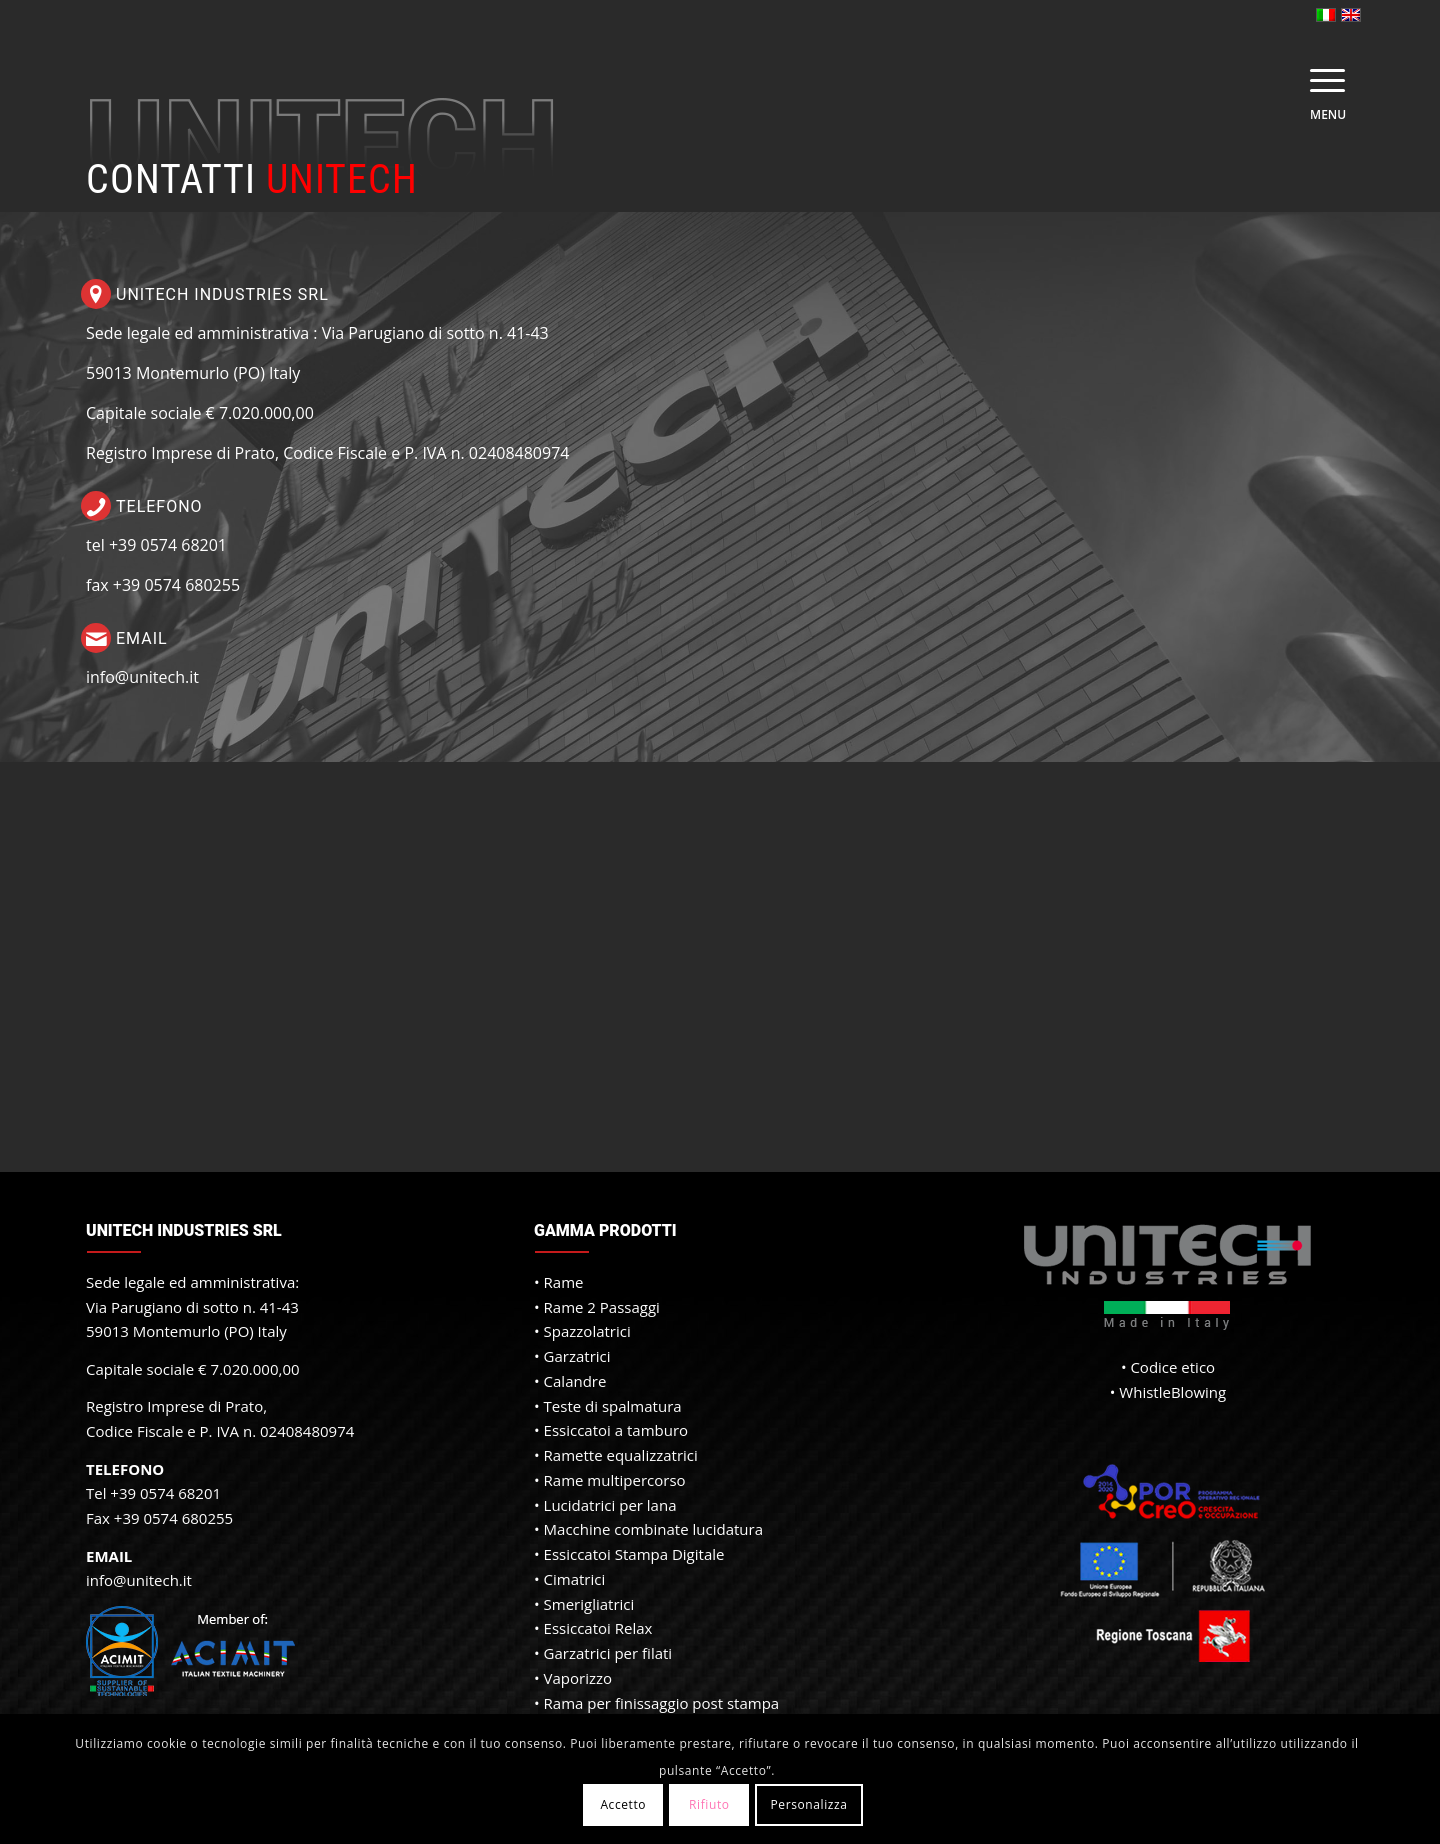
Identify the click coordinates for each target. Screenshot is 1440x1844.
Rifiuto (709, 1804)
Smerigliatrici (589, 1604)
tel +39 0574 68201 (156, 545)
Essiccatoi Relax (598, 1628)
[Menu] (1321, 80)
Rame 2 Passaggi (602, 1307)
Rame (564, 1282)
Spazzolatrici (587, 1331)
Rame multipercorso (615, 1480)
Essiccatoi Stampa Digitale (634, 1554)
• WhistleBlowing (1168, 1392)
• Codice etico (1168, 1367)
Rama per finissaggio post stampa (662, 1703)
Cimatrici (575, 1579)
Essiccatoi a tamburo (616, 1430)
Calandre (575, 1381)
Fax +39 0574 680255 (159, 1518)
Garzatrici (577, 1356)
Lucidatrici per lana (610, 1505)
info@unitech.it (142, 677)
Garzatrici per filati (608, 1653)
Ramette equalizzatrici (621, 1455)
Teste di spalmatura (613, 1406)
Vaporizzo (578, 1678)
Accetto (623, 1804)
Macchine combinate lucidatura (653, 1529)
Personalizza (808, 1804)
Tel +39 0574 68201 (153, 1493)
